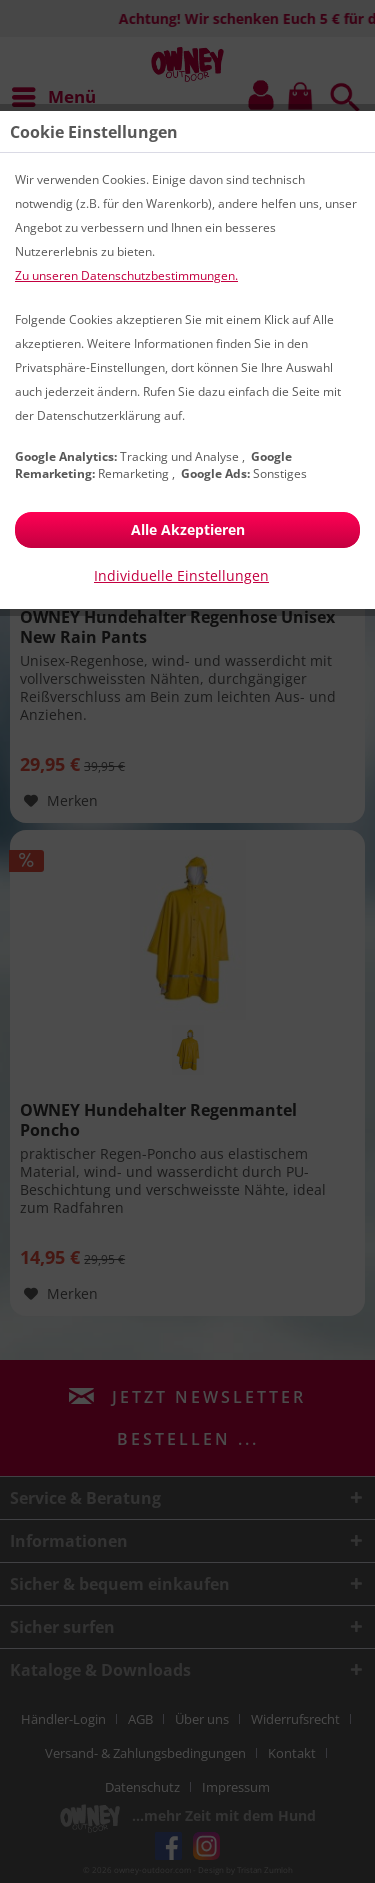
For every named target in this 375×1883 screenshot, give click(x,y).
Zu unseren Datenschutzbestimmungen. (126, 275)
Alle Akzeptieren (188, 529)
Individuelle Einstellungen (181, 575)
